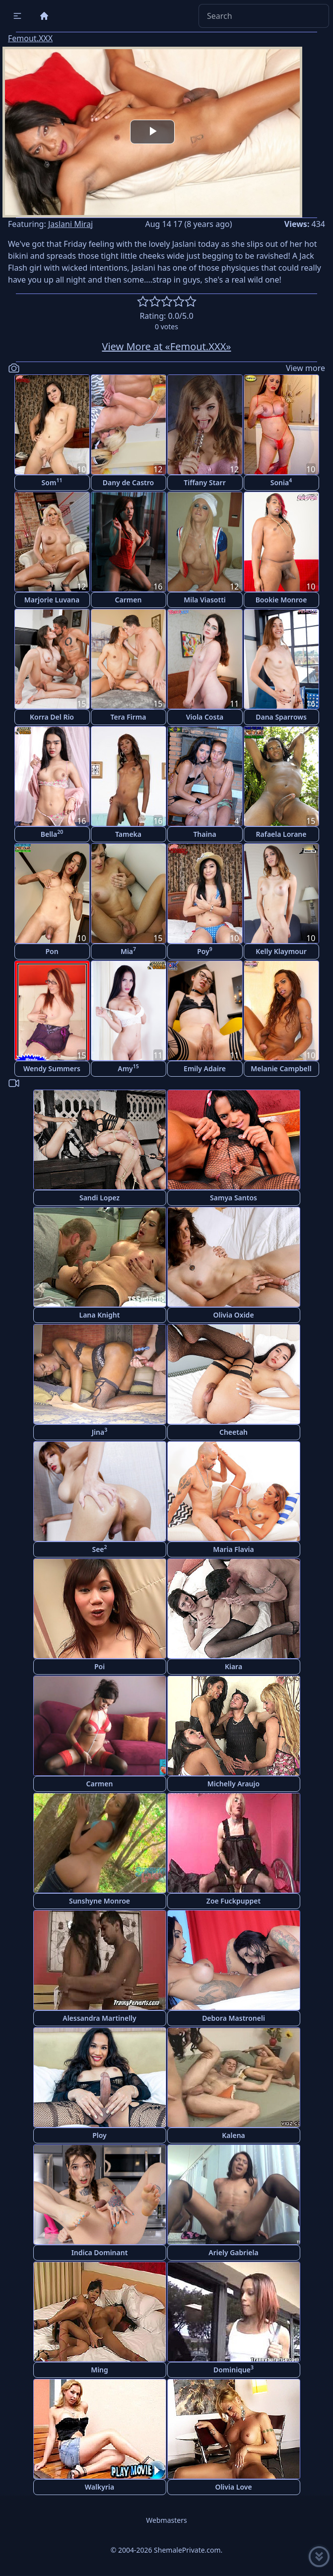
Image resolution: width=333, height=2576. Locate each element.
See (99, 1549)
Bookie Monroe (281, 599)
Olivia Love (233, 2487)
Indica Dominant (99, 2252)
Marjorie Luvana (51, 599)
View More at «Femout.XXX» (166, 346)
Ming (99, 2369)
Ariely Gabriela (233, 2252)
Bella (52, 833)
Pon (51, 951)
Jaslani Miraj (70, 224)
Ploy (99, 2135)
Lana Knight (99, 1315)
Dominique (233, 2369)
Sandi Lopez (99, 1197)
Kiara (233, 1666)
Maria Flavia (233, 1549)
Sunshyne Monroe (99, 1901)
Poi (99, 1666)
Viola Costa (205, 717)
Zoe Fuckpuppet (233, 1901)
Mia (128, 951)
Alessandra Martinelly (99, 2018)
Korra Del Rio (52, 717)
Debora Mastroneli (233, 2018)
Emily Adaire (205, 1068)
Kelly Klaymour (281, 951)
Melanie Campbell (281, 1068)
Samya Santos (233, 1197)
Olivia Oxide (233, 1315)
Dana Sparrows (281, 717)
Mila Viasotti (205, 599)
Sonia (281, 482)
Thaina (204, 834)
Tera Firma (128, 717)
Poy (204, 951)
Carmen (128, 599)
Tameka (128, 834)
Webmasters (166, 2520)
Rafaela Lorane (281, 834)
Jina (99, 1431)
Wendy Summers (51, 1068)
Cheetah (233, 1432)
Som (52, 482)
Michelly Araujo (233, 1783)
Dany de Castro (128, 482)
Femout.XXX (30, 38)
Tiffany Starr (204, 482)
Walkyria (99, 2487)
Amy (128, 1068)
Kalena (233, 2135)
